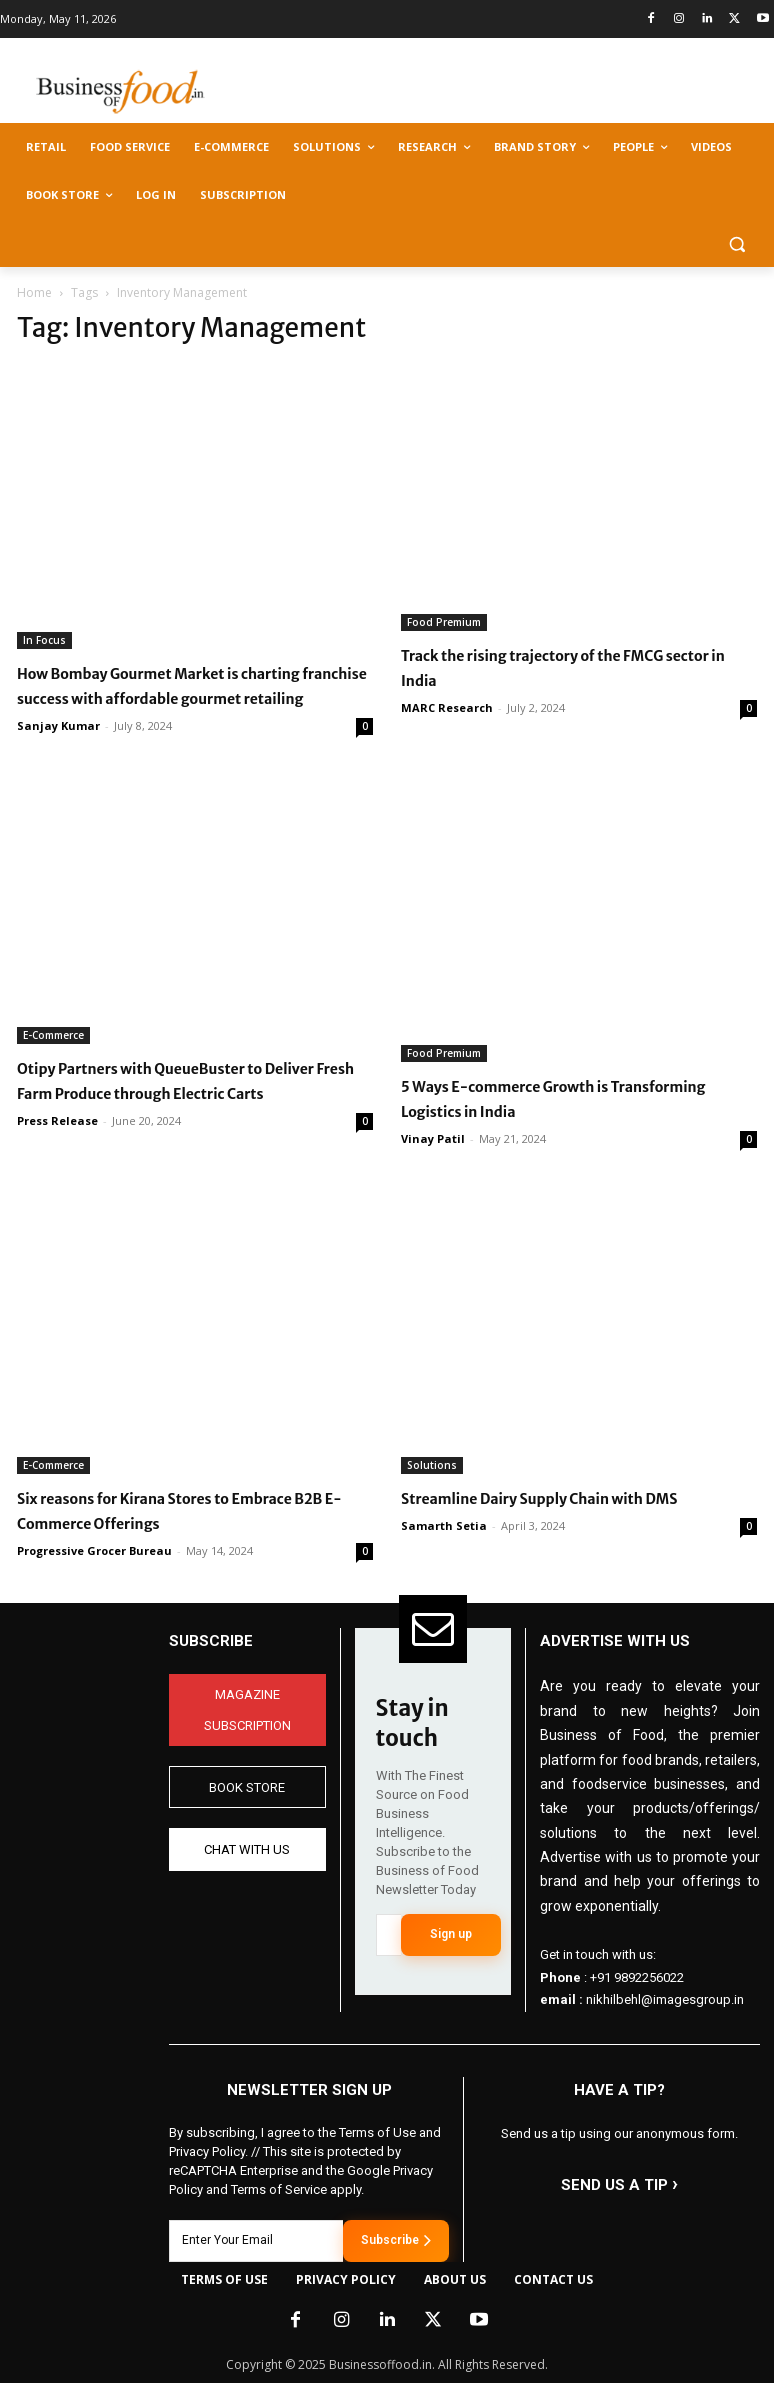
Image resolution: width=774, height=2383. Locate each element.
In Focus (44, 640)
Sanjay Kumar (58, 725)
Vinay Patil (433, 1138)
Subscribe (396, 2240)
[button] (736, 243)
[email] (388, 1935)
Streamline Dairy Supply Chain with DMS (539, 1499)
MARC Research (447, 707)
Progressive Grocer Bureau (94, 1550)
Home (34, 292)
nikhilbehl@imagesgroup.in (665, 1999)
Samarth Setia (444, 1525)
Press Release (57, 1120)
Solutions (432, 1465)
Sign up (451, 1934)
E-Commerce (53, 1035)
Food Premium (444, 622)
